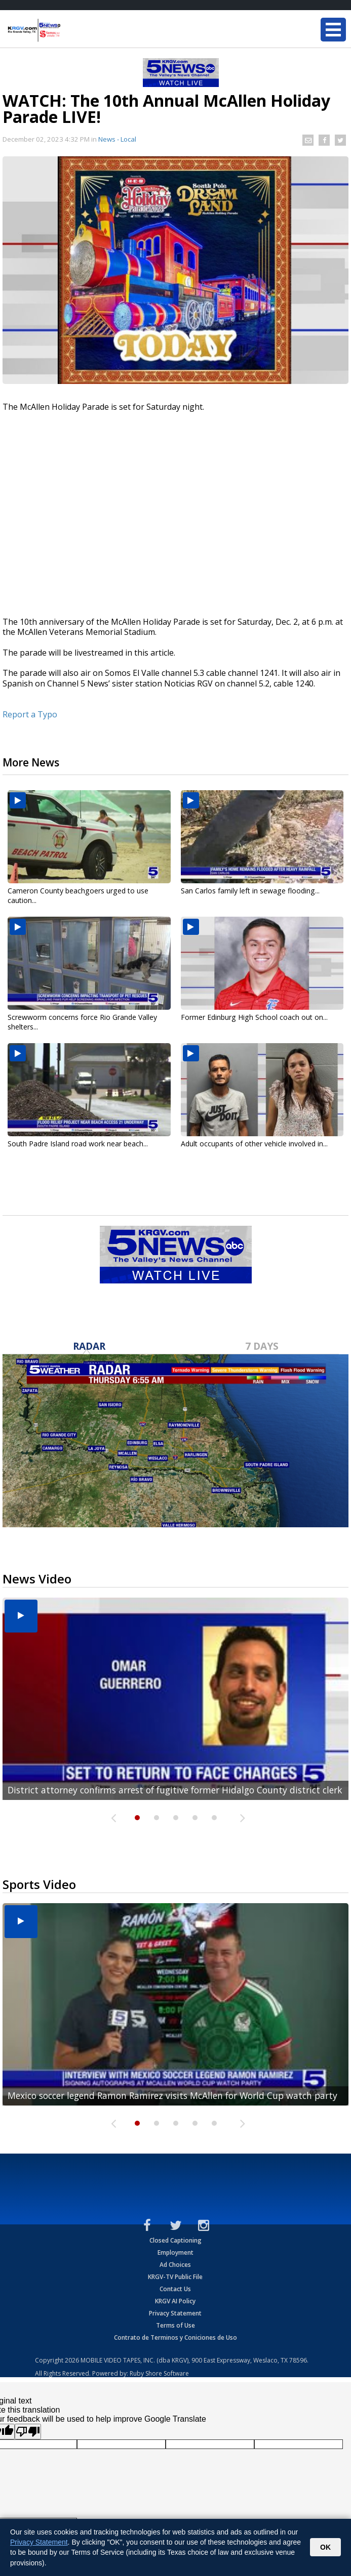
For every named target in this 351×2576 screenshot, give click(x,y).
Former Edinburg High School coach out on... (254, 1017)
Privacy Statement (175, 2313)
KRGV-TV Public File (175, 2276)
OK (325, 2547)
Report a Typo (30, 714)
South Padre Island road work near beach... (78, 1143)
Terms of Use (175, 2325)
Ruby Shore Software (159, 2373)
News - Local (117, 139)
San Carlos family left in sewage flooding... (250, 890)
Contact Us (175, 2289)
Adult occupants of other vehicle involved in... (254, 1143)
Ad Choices (175, 2264)
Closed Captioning (175, 2240)
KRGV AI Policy (175, 2301)
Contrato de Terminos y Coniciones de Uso (175, 2337)
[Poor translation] (28, 2431)
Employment (175, 2252)
